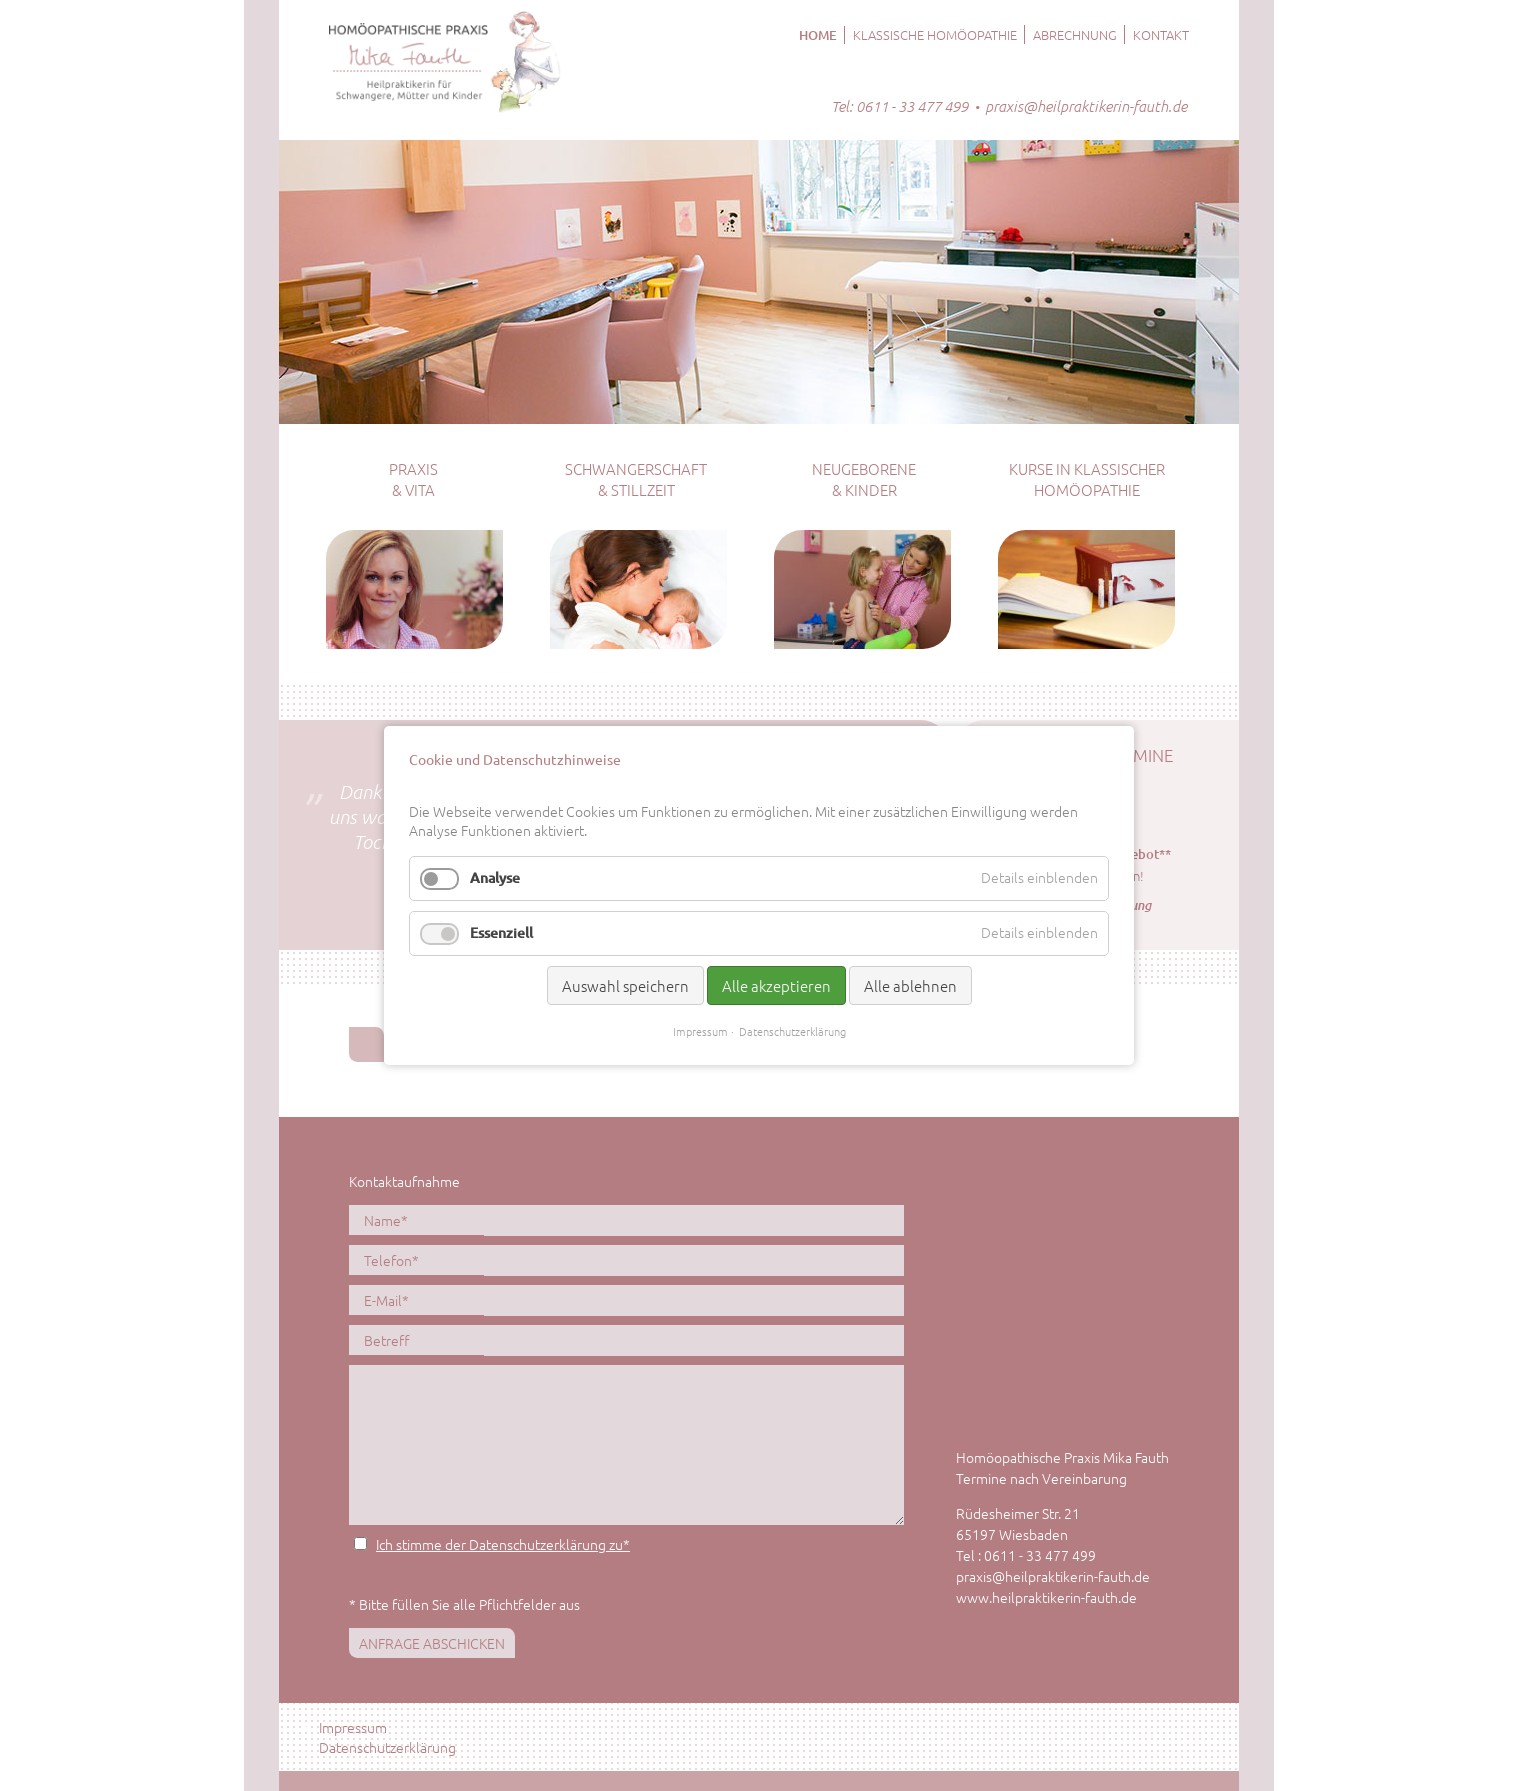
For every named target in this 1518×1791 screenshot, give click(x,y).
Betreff (387, 1340)
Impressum (353, 1727)
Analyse (495, 877)
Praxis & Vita (413, 479)
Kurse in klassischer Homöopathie (1087, 479)
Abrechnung (1075, 34)
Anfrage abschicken (432, 1643)
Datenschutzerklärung (387, 1747)
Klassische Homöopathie (935, 34)
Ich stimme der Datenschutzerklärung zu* (503, 1544)
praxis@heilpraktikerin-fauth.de (1086, 106)
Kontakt (1161, 34)
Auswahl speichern (625, 985)
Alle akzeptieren (776, 985)
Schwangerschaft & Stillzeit (636, 479)
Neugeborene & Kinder (864, 479)
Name (395, 1219)
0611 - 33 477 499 (912, 106)
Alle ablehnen (910, 985)
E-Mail (395, 1299)
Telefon (395, 1259)
